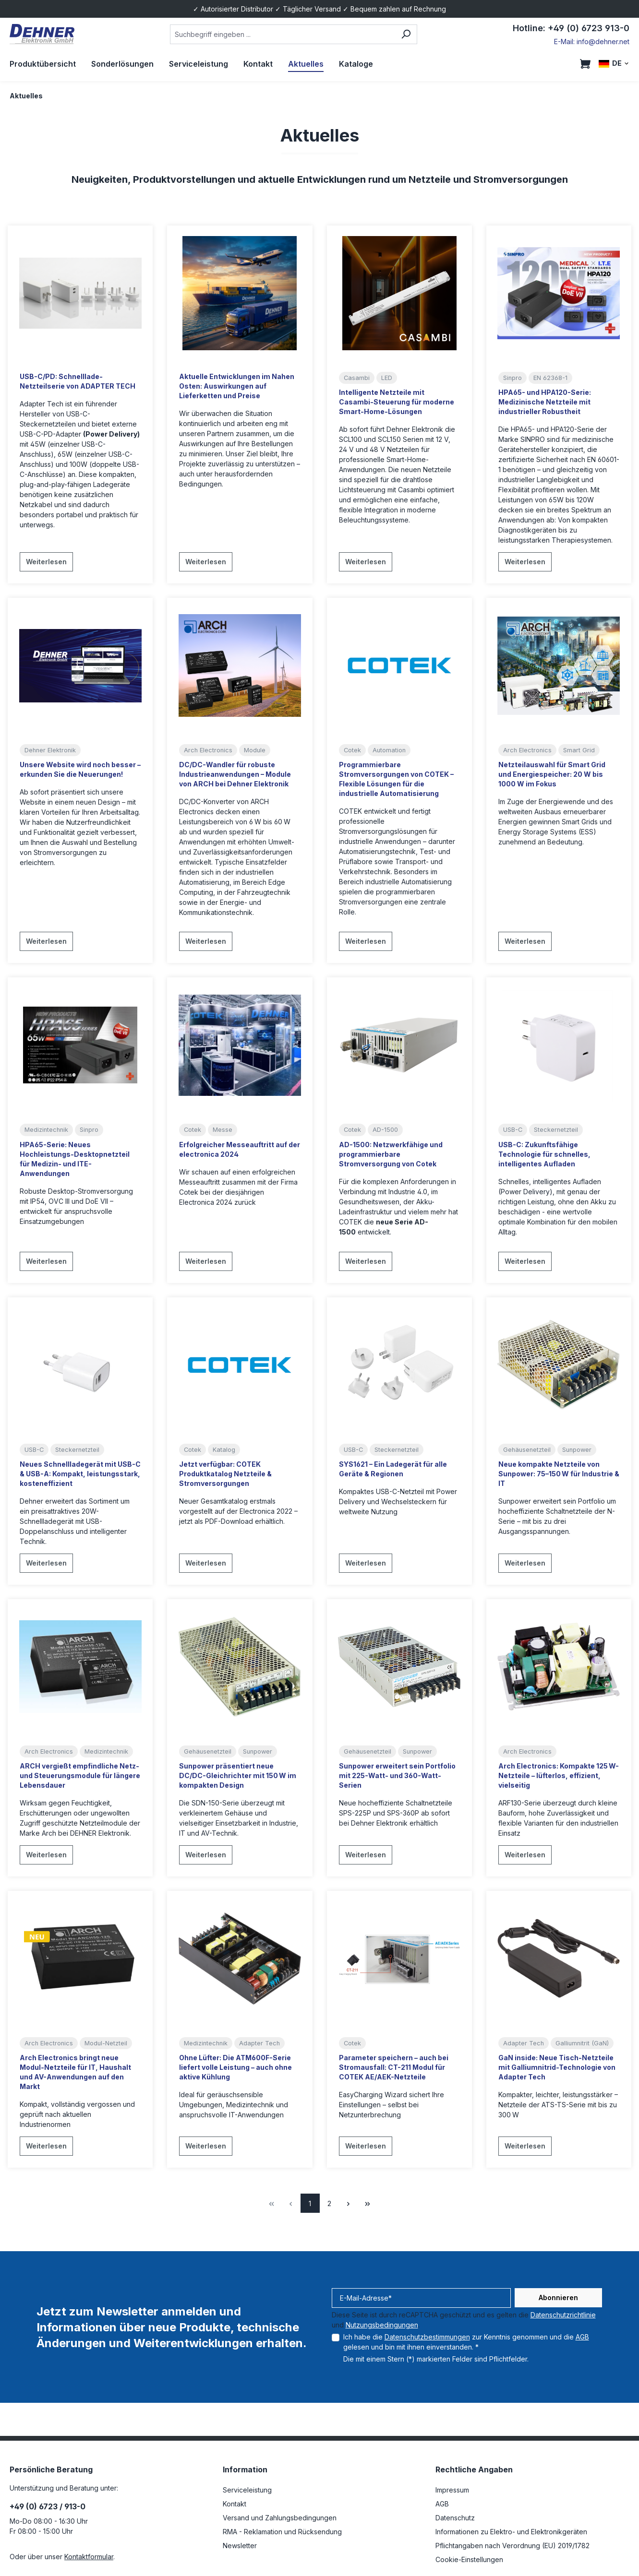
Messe (222, 1129)
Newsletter (240, 2545)
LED (386, 377)
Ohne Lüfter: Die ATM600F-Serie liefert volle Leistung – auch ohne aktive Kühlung (235, 2067)
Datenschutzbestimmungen (427, 2337)
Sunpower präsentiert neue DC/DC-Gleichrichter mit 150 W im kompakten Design (237, 1775)
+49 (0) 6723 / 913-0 (47, 2506)
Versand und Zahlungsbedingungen (280, 2518)
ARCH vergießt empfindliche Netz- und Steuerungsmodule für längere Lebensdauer (80, 1775)
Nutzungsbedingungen (382, 2325)
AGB (582, 2337)
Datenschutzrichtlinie (563, 2315)
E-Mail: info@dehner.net (591, 41)
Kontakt (234, 2504)
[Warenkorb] (585, 63)
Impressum (452, 2490)
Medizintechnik (46, 1129)
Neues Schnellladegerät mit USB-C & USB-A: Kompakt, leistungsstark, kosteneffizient (80, 1473)
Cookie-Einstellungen (469, 2559)
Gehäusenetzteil (527, 1449)
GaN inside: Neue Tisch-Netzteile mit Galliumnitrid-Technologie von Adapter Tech (556, 2067)
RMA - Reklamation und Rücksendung (282, 2532)
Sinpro (512, 377)
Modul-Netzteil (105, 2043)
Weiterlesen (46, 562)
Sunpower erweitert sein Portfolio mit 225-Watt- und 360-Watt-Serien (397, 1775)
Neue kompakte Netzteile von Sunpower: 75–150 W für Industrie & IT (558, 1473)
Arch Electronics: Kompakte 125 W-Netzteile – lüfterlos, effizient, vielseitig (558, 1775)
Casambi (357, 377)
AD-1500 (385, 1129)
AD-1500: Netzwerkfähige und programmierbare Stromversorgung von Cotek (391, 1154)
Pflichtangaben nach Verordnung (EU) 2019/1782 (512, 2545)
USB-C (512, 1129)
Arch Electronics (208, 750)
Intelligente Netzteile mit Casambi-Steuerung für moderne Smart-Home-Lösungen (396, 401)
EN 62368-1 (550, 377)
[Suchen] (406, 34)
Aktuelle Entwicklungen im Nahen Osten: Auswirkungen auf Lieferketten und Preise (236, 386)
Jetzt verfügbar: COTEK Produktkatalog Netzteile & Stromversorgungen (225, 1473)
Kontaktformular (88, 2556)
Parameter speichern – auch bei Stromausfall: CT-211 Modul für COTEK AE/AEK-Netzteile (393, 2067)
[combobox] (282, 34)
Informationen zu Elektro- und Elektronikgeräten (511, 2532)
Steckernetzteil (556, 1129)
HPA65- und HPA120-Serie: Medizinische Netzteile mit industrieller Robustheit (544, 401)
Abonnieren (558, 2297)
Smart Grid (579, 750)
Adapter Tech (259, 2043)
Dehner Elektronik (50, 750)
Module (254, 750)
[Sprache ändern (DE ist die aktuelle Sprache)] (614, 63)
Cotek (352, 750)
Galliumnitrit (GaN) (582, 2043)
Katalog (224, 1449)
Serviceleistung (247, 2490)
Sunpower (576, 1449)
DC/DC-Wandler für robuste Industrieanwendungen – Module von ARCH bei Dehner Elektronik (235, 774)
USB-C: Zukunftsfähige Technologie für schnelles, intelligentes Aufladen (544, 1154)
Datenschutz (455, 2518)
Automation (389, 750)
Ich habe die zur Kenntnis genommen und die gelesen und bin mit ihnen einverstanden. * (466, 2342)
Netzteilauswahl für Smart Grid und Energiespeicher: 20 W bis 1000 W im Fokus (551, 774)
